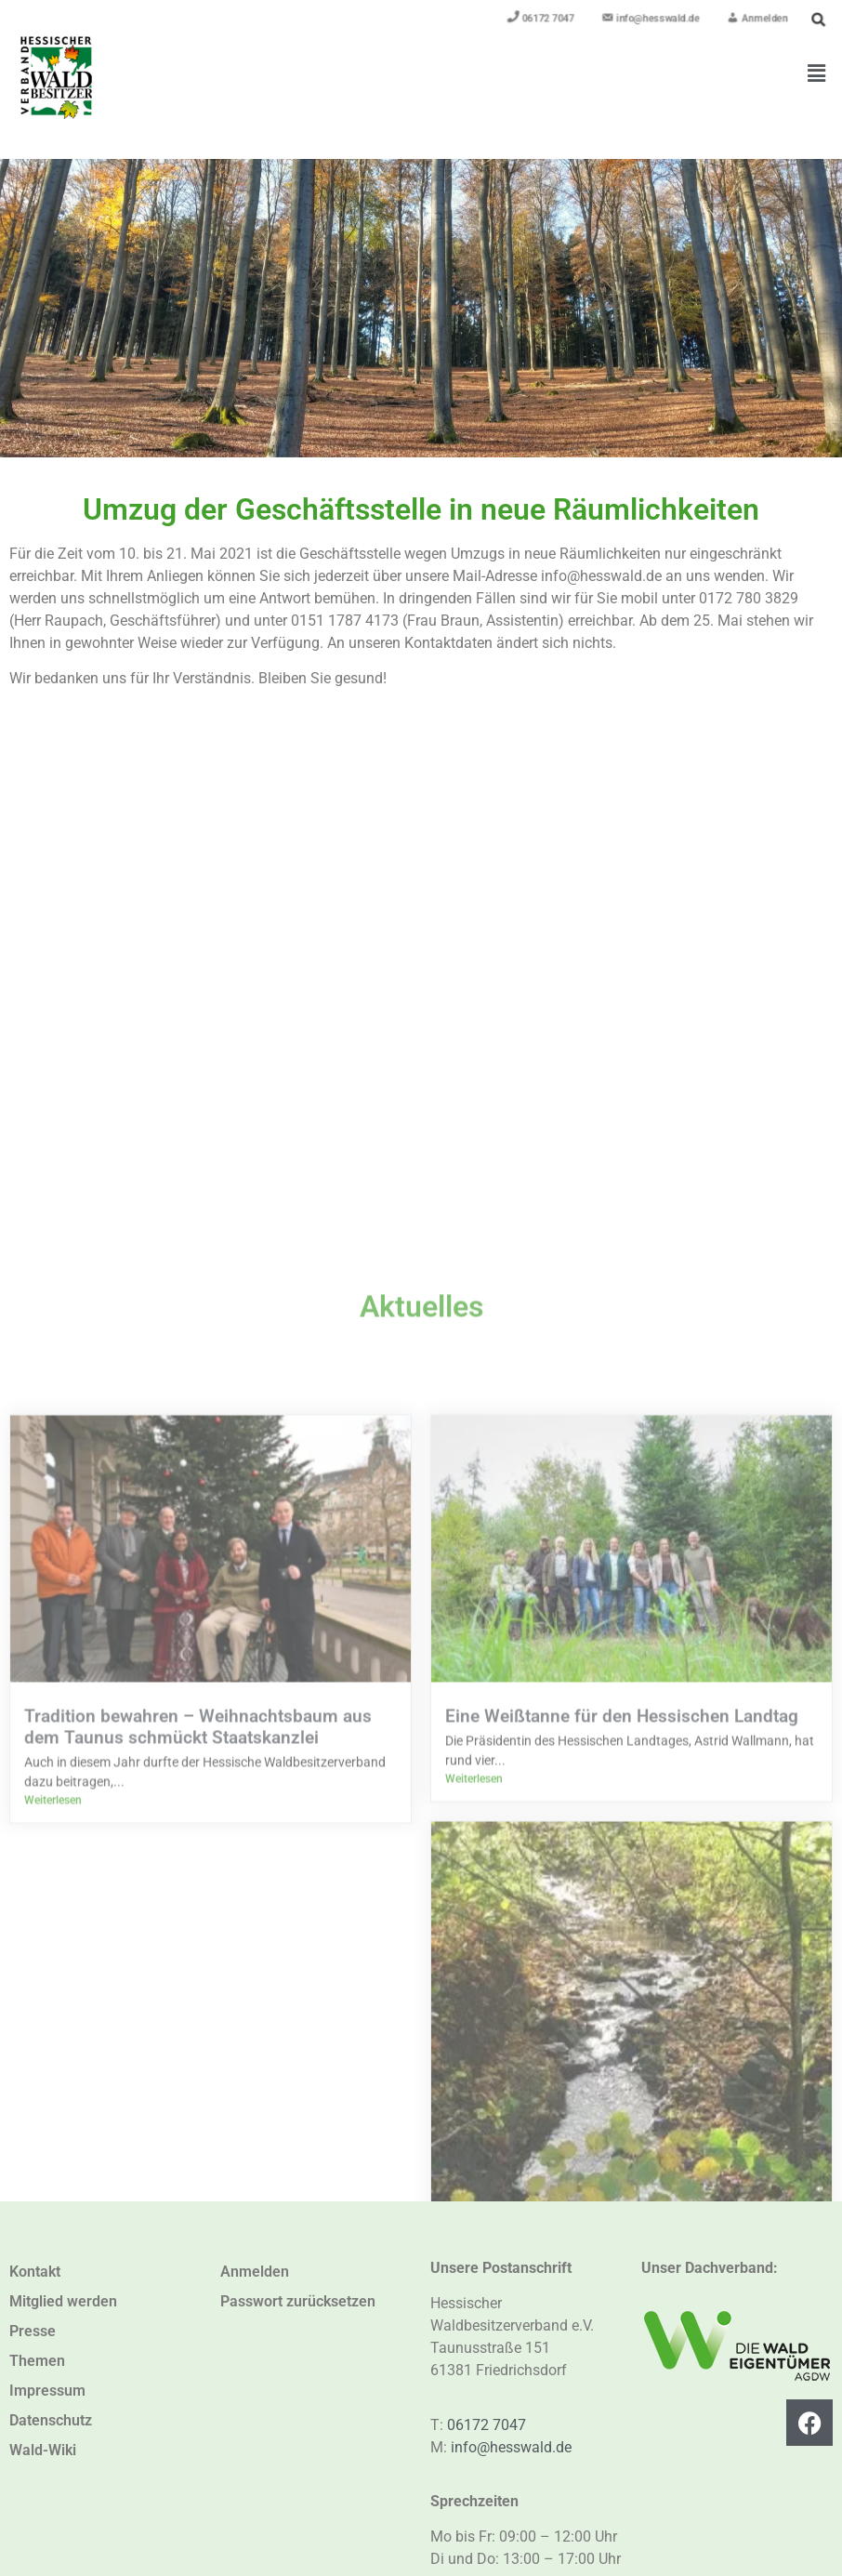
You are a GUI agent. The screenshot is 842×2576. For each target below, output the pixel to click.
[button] (817, 73)
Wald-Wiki (42, 2450)
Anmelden (254, 2271)
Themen (37, 2361)
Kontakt (34, 2271)
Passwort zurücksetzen (297, 2301)
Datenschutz (50, 2420)
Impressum (47, 2390)
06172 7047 (486, 2425)
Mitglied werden (63, 2301)
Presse (32, 2331)
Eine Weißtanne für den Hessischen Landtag (621, 2108)
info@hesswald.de (511, 2447)
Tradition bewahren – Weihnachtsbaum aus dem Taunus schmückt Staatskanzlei (198, 2118)
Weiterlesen (53, 2192)
